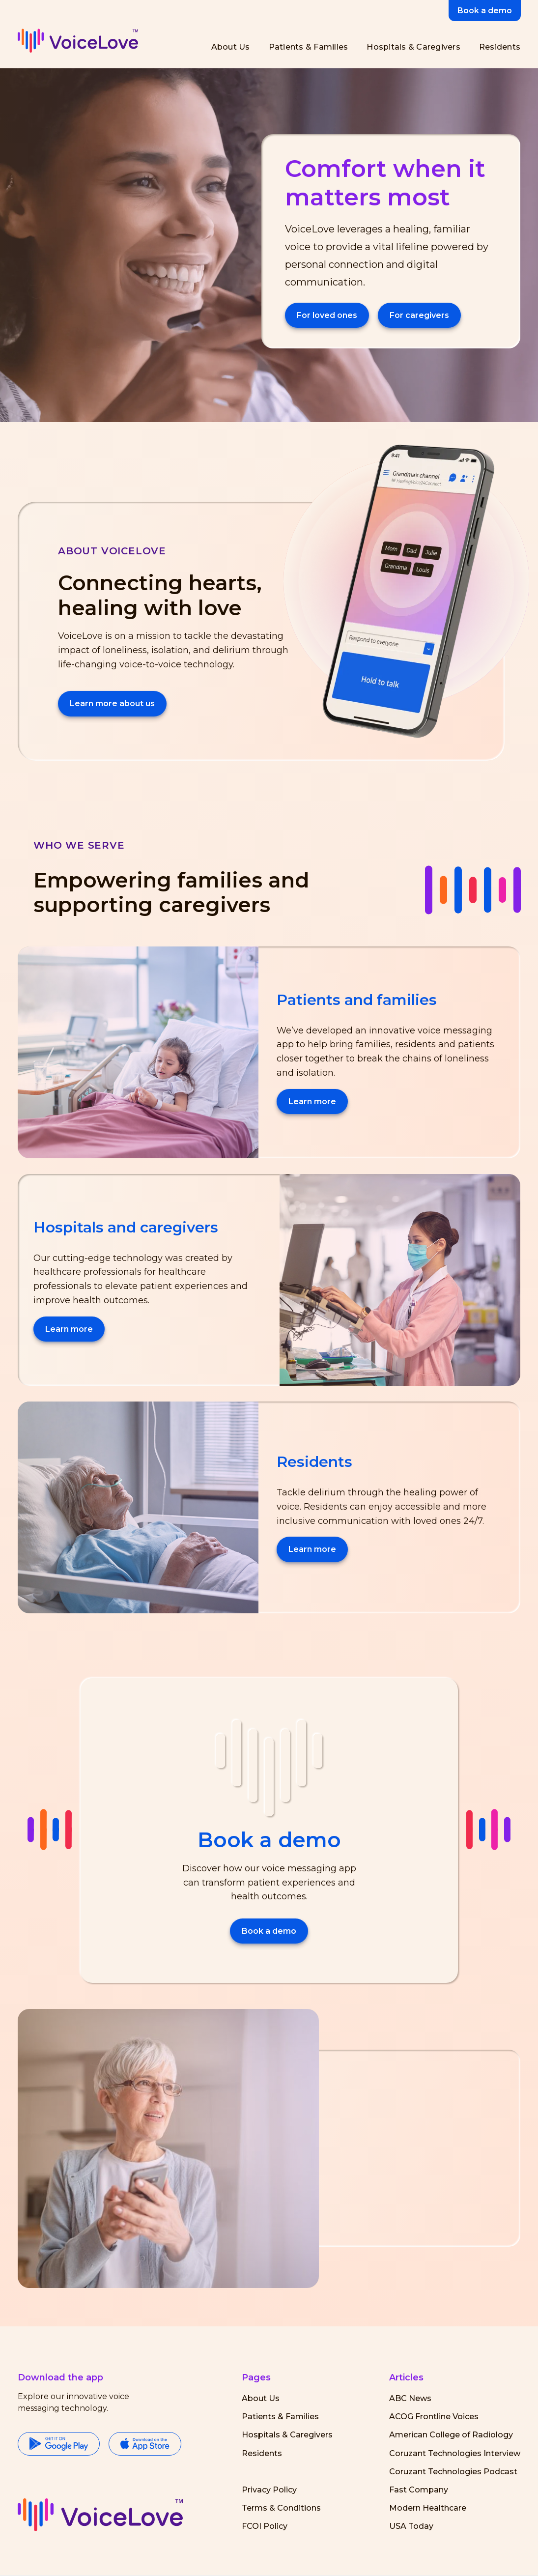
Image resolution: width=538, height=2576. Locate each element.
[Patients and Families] (306, 47)
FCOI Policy (264, 2526)
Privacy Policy (269, 2489)
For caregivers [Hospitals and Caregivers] (419, 315)
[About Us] (228, 47)
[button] (100, 2514)
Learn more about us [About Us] (112, 703)
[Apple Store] (145, 2445)
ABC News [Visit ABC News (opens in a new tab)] (410, 2398)
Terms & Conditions (281, 2508)
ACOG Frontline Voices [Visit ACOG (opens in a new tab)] (434, 2416)
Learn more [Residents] (312, 1549)
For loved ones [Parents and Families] (327, 315)
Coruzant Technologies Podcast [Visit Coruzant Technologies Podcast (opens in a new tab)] (453, 2471)
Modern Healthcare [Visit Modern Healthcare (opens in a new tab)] (427, 2508)
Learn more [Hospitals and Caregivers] (69, 1329)
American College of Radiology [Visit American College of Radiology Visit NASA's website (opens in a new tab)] (451, 2434)
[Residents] (497, 47)
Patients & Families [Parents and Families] (280, 2416)
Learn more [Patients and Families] (312, 1101)
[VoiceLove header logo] (78, 41)
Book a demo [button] (484, 10)
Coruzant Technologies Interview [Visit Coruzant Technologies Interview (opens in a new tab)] (454, 2453)
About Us (261, 2398)
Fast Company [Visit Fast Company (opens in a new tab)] (418, 2489)
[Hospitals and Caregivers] (411, 47)
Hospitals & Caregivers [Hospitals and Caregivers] (287, 2434)
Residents (262, 2453)
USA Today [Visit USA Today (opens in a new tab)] (411, 2526)
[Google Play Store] (59, 2445)
